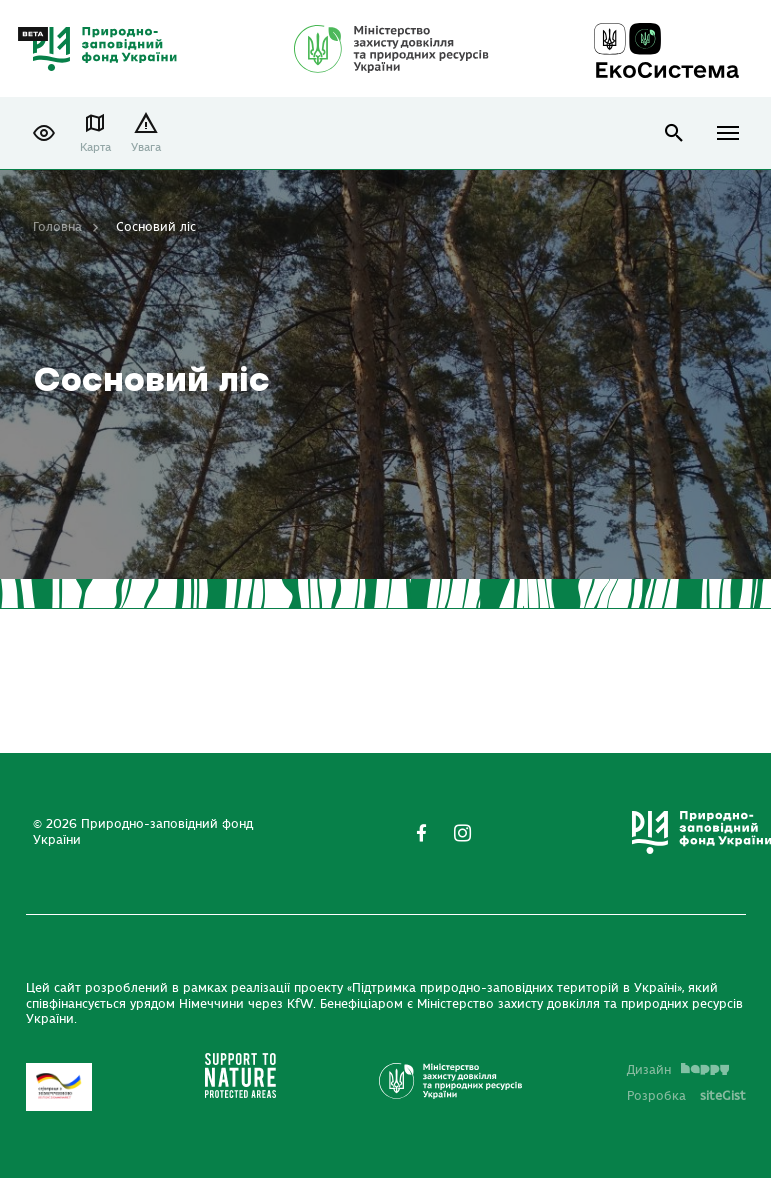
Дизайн (678, 1070)
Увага (146, 147)
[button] (44, 133)
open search (674, 133)
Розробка (686, 1096)
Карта (95, 147)
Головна (57, 227)
